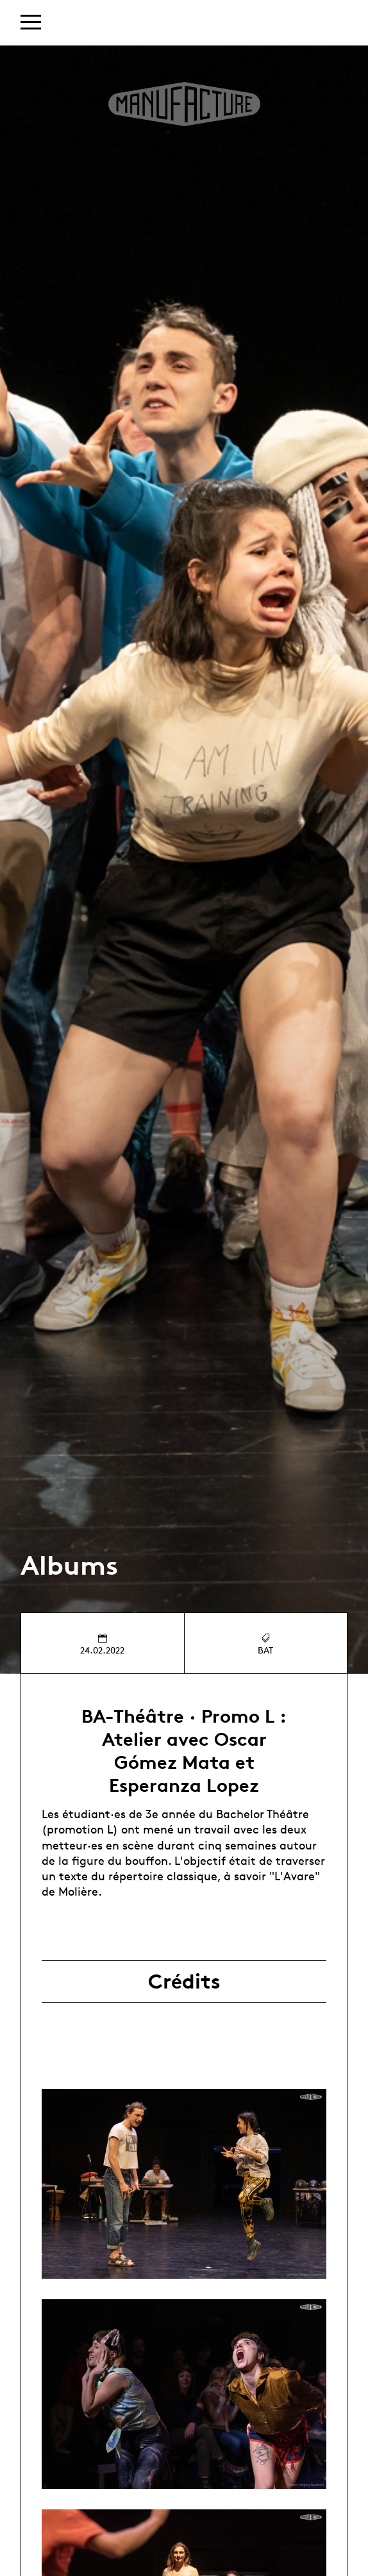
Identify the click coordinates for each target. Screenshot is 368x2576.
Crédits (184, 1981)
